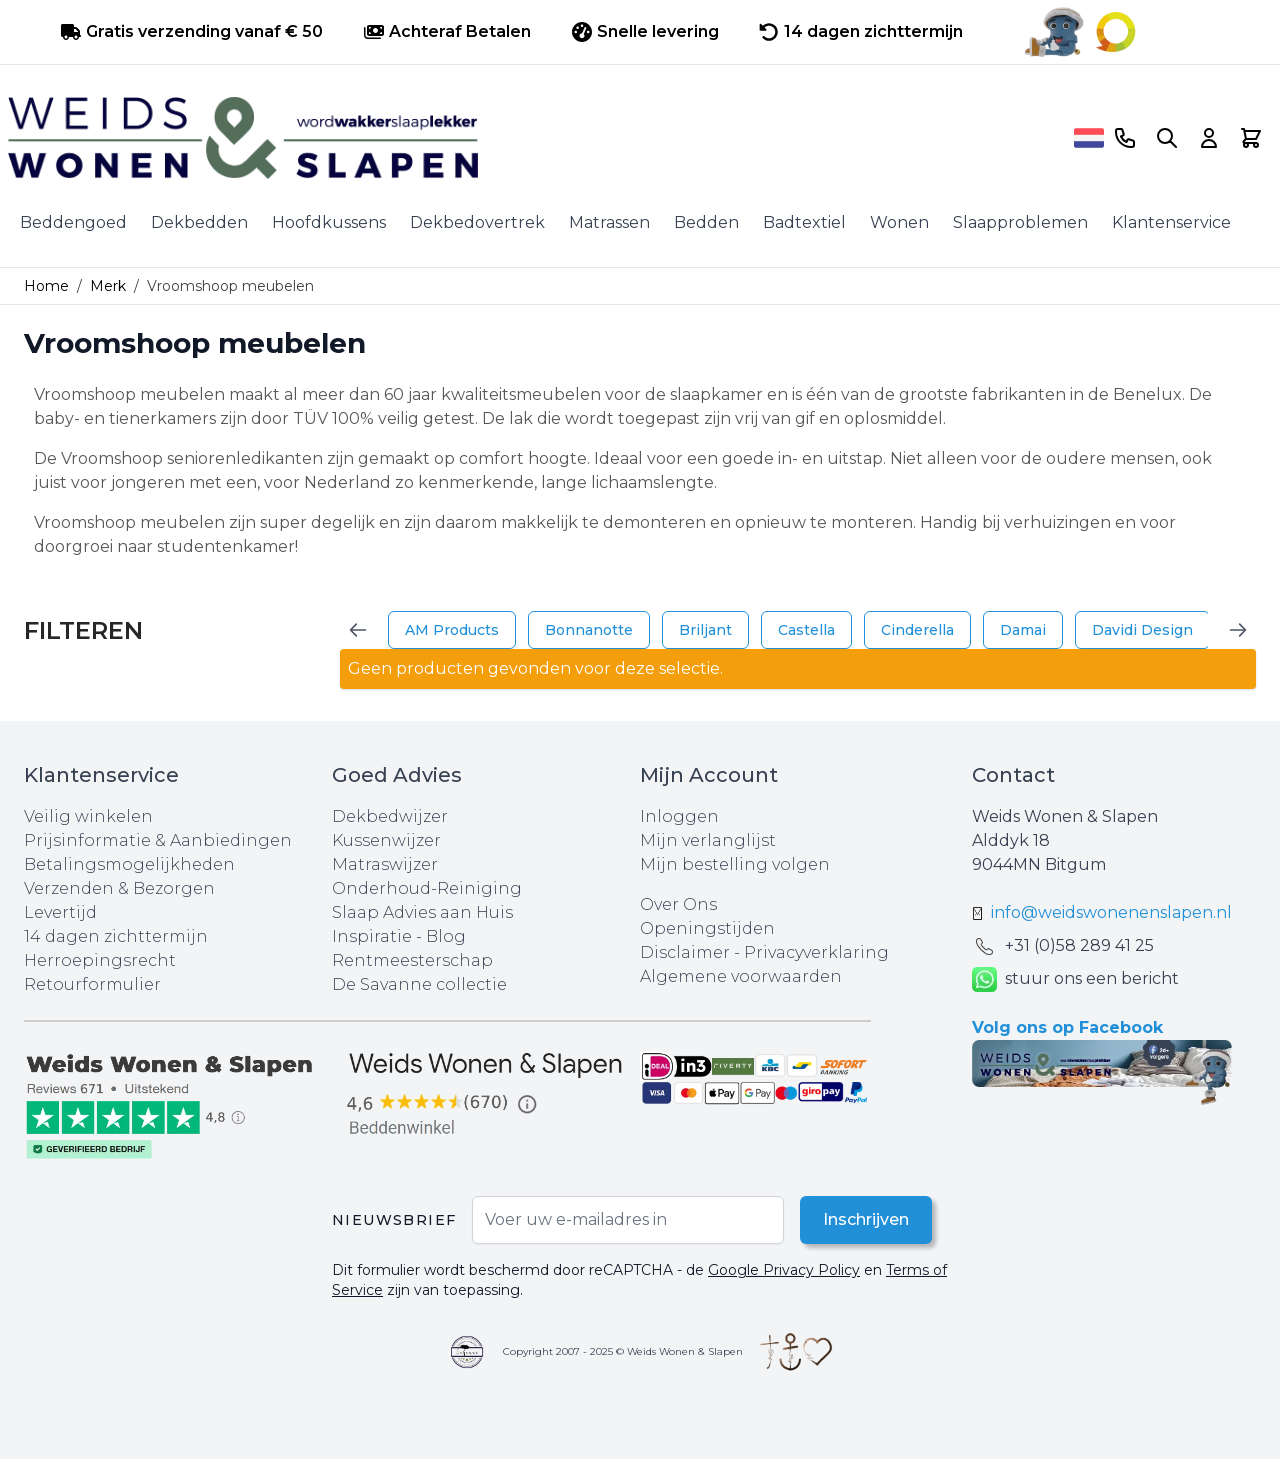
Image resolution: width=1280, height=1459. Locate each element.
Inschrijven (865, 1219)
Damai (1023, 630)
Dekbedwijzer (390, 816)
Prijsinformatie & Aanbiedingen (158, 840)
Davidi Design (1142, 630)
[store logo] (537, 138)
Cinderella (917, 630)
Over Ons (678, 904)
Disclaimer (687, 952)
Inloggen (679, 816)
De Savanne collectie (419, 984)
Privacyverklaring (816, 952)
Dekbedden (199, 222)
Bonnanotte (589, 630)
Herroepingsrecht (100, 960)
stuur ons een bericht (1075, 979)
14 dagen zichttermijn (116, 936)
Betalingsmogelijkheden (129, 864)
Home (46, 286)
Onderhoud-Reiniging (427, 888)
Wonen (899, 222)
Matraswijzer (385, 864)
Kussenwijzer (386, 840)
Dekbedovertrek (477, 222)
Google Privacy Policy (784, 1270)
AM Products (452, 630)
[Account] (1209, 138)
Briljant (705, 630)
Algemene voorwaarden (741, 976)
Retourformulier (92, 984)
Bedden (706, 222)
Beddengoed (73, 222)
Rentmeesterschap (412, 960)
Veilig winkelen (88, 816)
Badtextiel (804, 222)
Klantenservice (1171, 222)
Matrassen (609, 222)
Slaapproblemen (1020, 222)
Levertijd (60, 912)
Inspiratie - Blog (399, 936)
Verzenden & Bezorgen (119, 888)
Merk (108, 286)
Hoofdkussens (329, 222)
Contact (1013, 775)
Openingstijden (707, 928)
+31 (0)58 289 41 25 (1079, 945)
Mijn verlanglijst (708, 840)
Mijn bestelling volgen (735, 864)
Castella (806, 630)
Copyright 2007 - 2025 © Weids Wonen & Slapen (623, 1351)
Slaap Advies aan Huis (422, 912)
